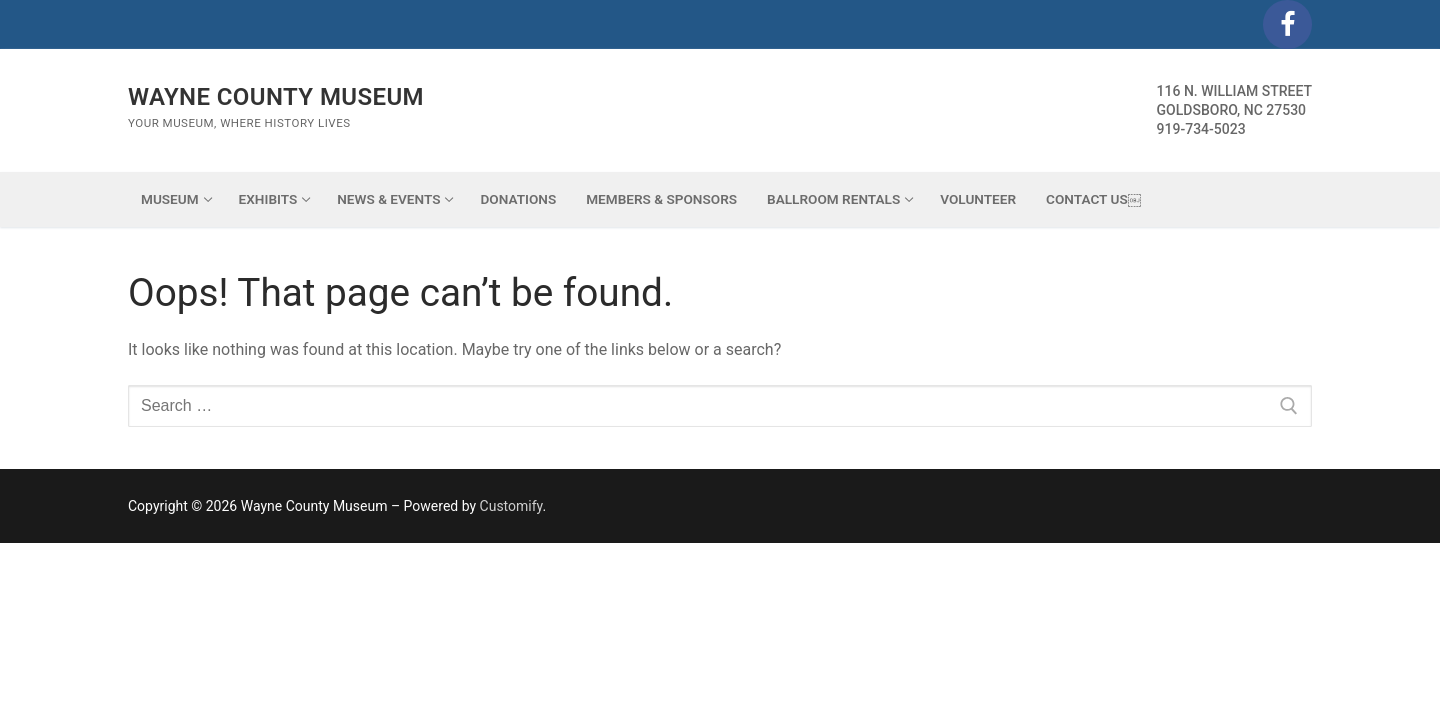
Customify (511, 506)
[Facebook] (1287, 24)
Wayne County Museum (276, 97)
